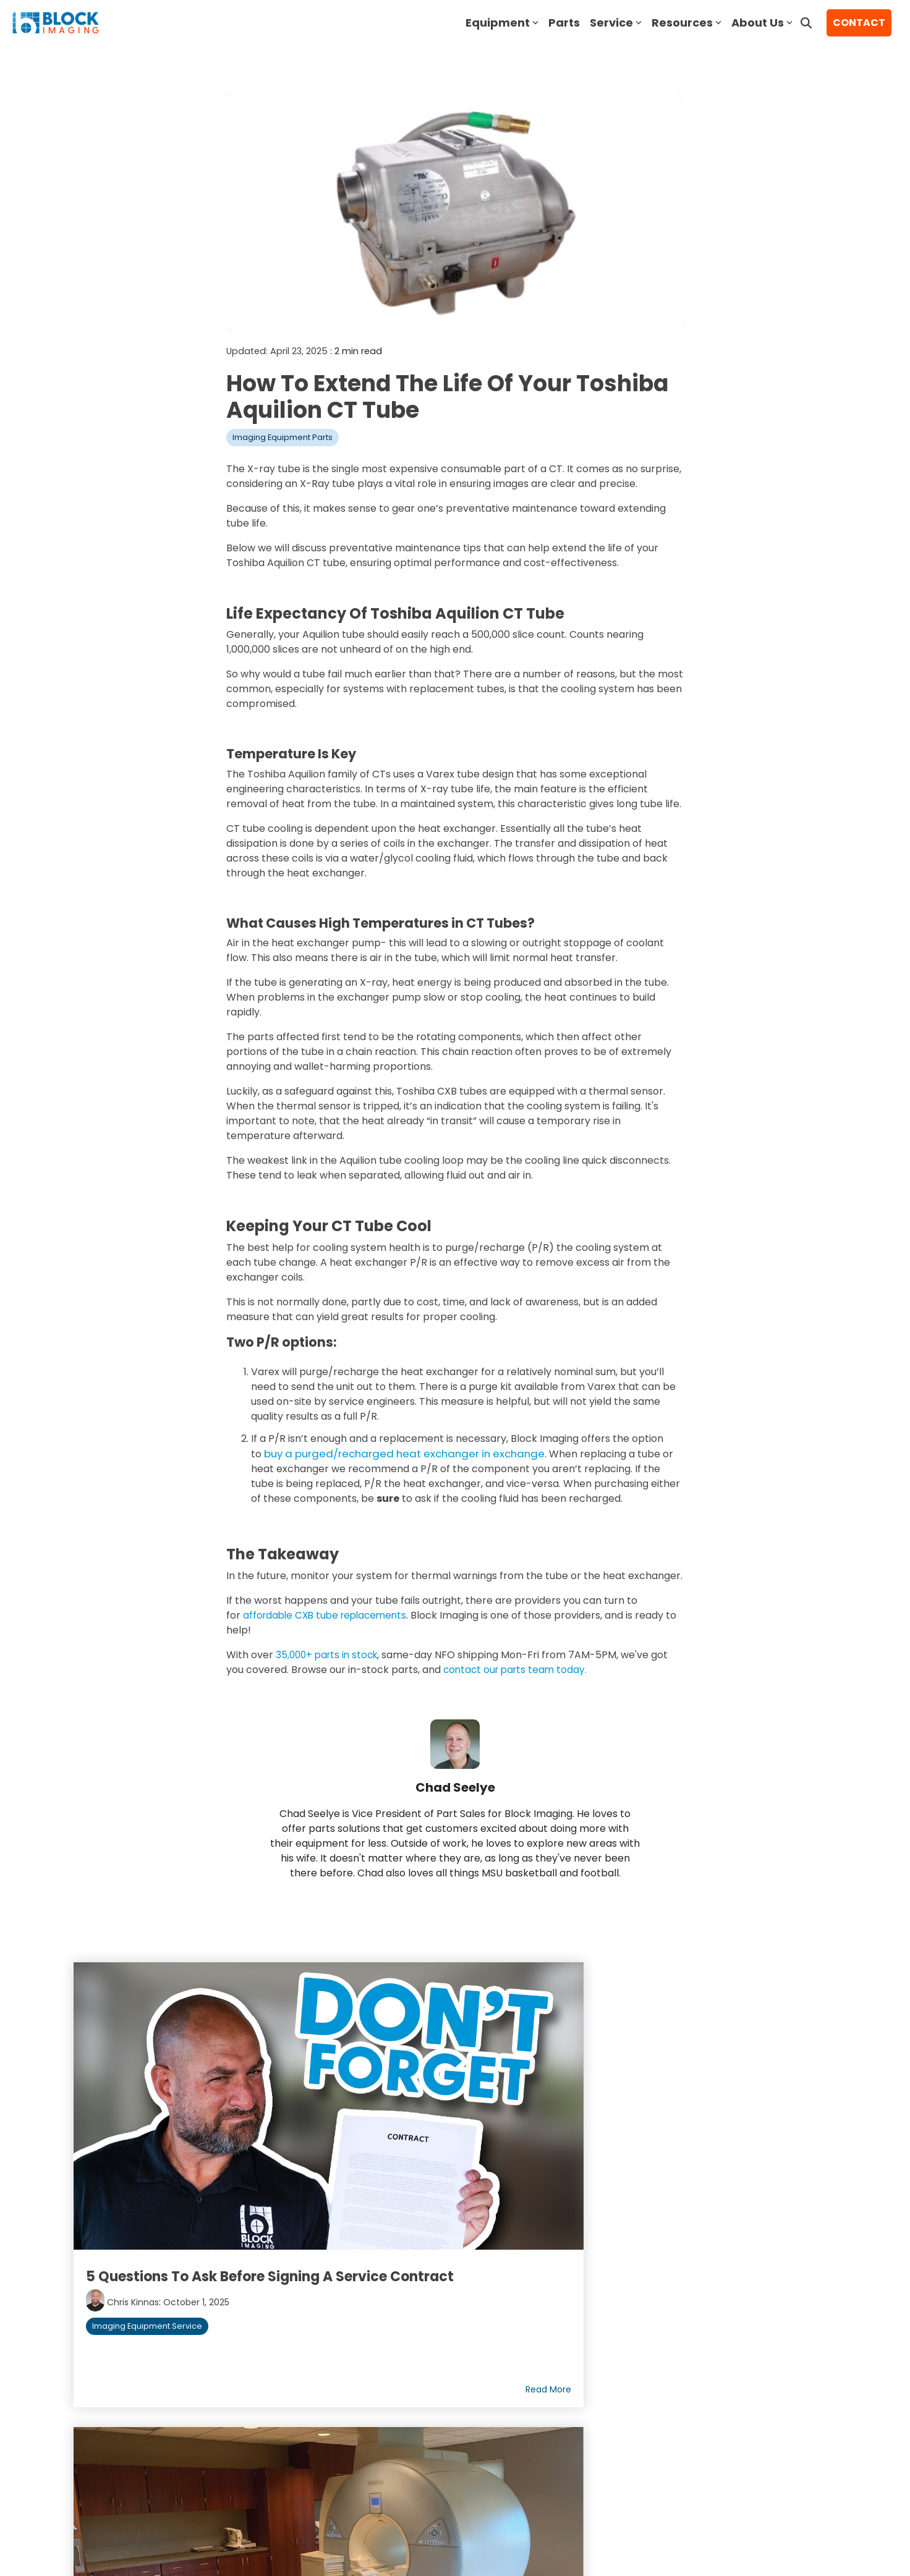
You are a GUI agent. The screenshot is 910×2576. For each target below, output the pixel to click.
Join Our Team (118, 2331)
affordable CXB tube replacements (329, 1615)
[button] (739, 2432)
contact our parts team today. (517, 1669)
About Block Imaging (135, 2301)
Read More (281, 2236)
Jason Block (652, 2153)
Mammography (761, 2197)
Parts (564, 22)
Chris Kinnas (138, 2160)
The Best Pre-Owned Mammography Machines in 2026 (702, 2119)
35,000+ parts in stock (328, 1654)
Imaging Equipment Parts (282, 437)
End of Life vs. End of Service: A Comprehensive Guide (450, 2119)
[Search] (806, 22)
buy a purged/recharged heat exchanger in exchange (395, 1453)
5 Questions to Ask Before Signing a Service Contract (184, 2128)
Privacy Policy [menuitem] (195, 2462)
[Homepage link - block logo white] (124, 2443)
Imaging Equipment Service (152, 2184)
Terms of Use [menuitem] (114, 2462)
